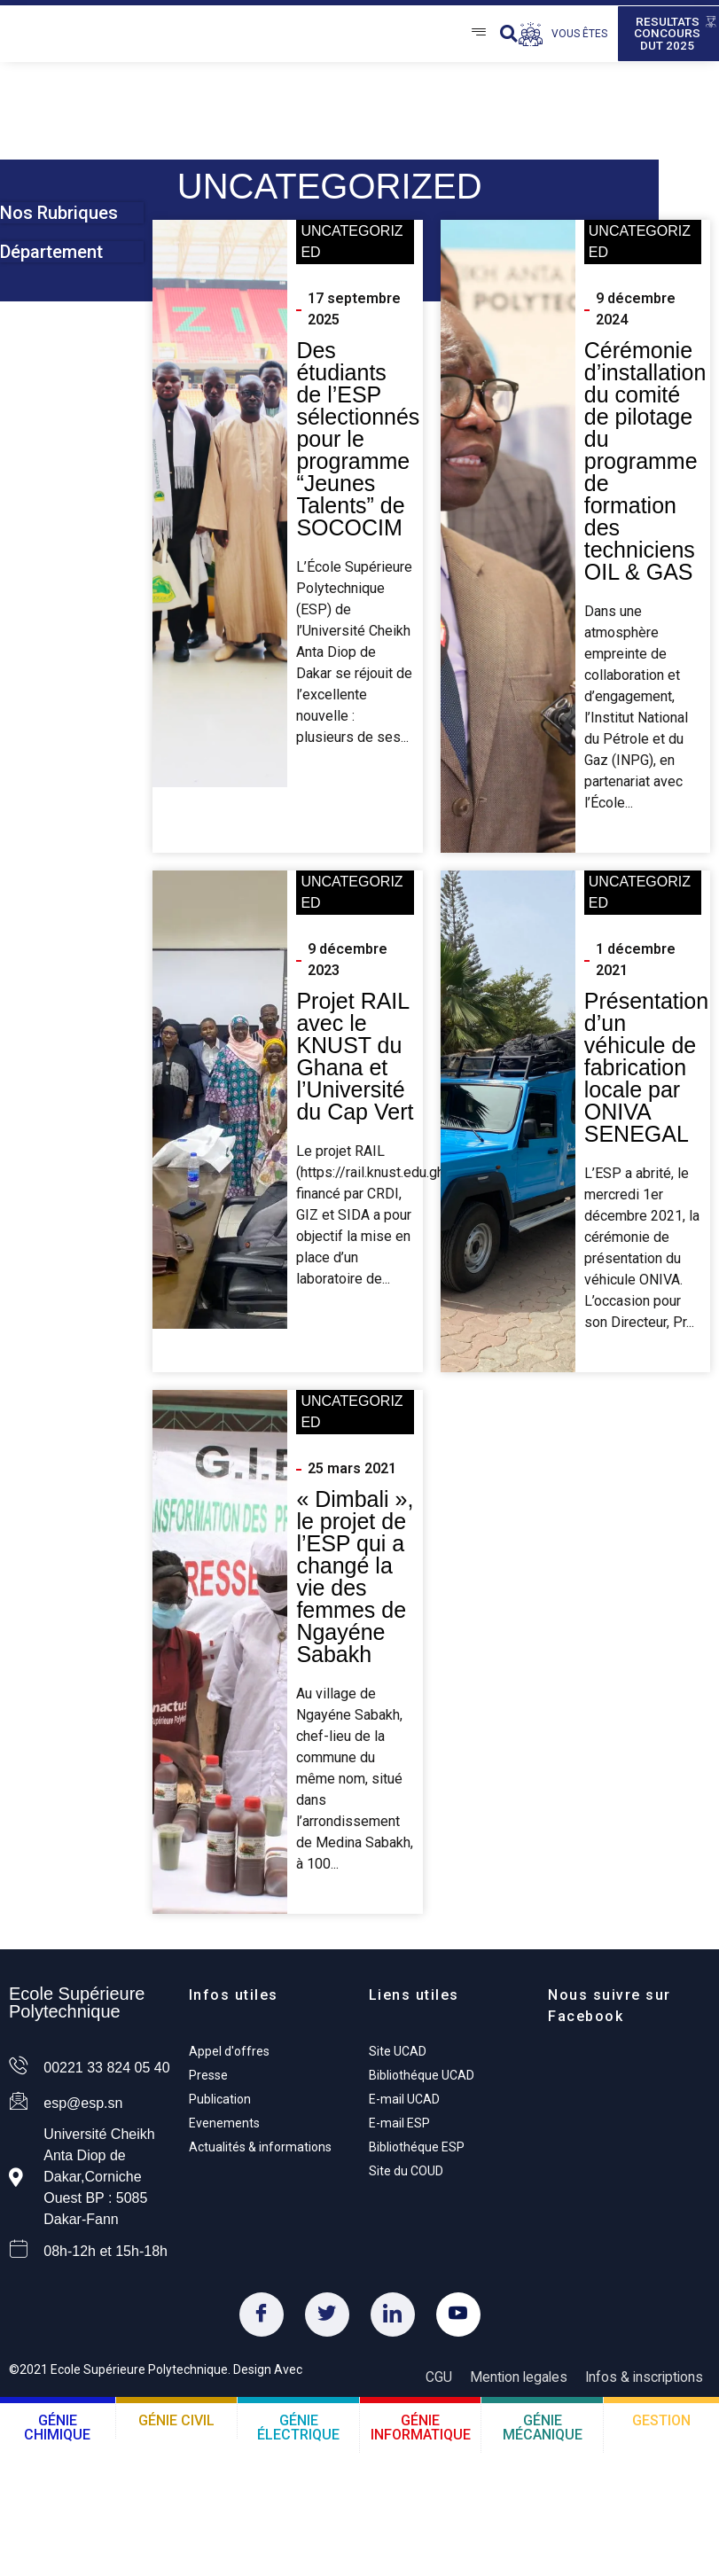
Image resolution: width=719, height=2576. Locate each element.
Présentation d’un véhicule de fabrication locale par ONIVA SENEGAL (646, 1073)
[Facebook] (261, 2321)
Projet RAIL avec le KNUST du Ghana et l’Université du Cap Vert (354, 1062)
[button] (508, 36)
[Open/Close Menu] (478, 36)
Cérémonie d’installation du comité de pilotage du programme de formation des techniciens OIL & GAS (645, 467)
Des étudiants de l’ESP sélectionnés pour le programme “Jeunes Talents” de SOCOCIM (357, 445)
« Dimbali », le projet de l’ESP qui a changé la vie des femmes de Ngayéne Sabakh (354, 1583)
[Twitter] (327, 2321)
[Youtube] (458, 2321)
